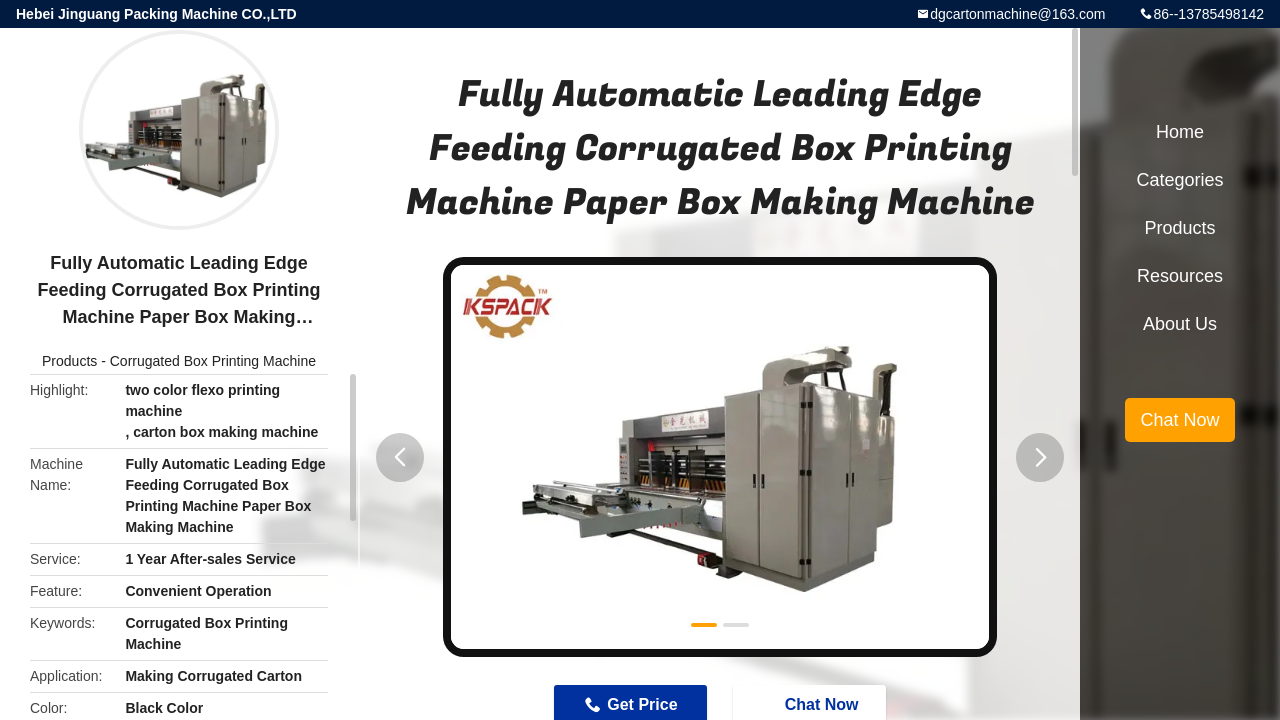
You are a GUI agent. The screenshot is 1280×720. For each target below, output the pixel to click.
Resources (1180, 276)
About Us (1180, 324)
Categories (1179, 180)
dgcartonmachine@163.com (1017, 14)
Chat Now (1179, 420)
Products (69, 361)
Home (1180, 132)
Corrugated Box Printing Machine (213, 361)
